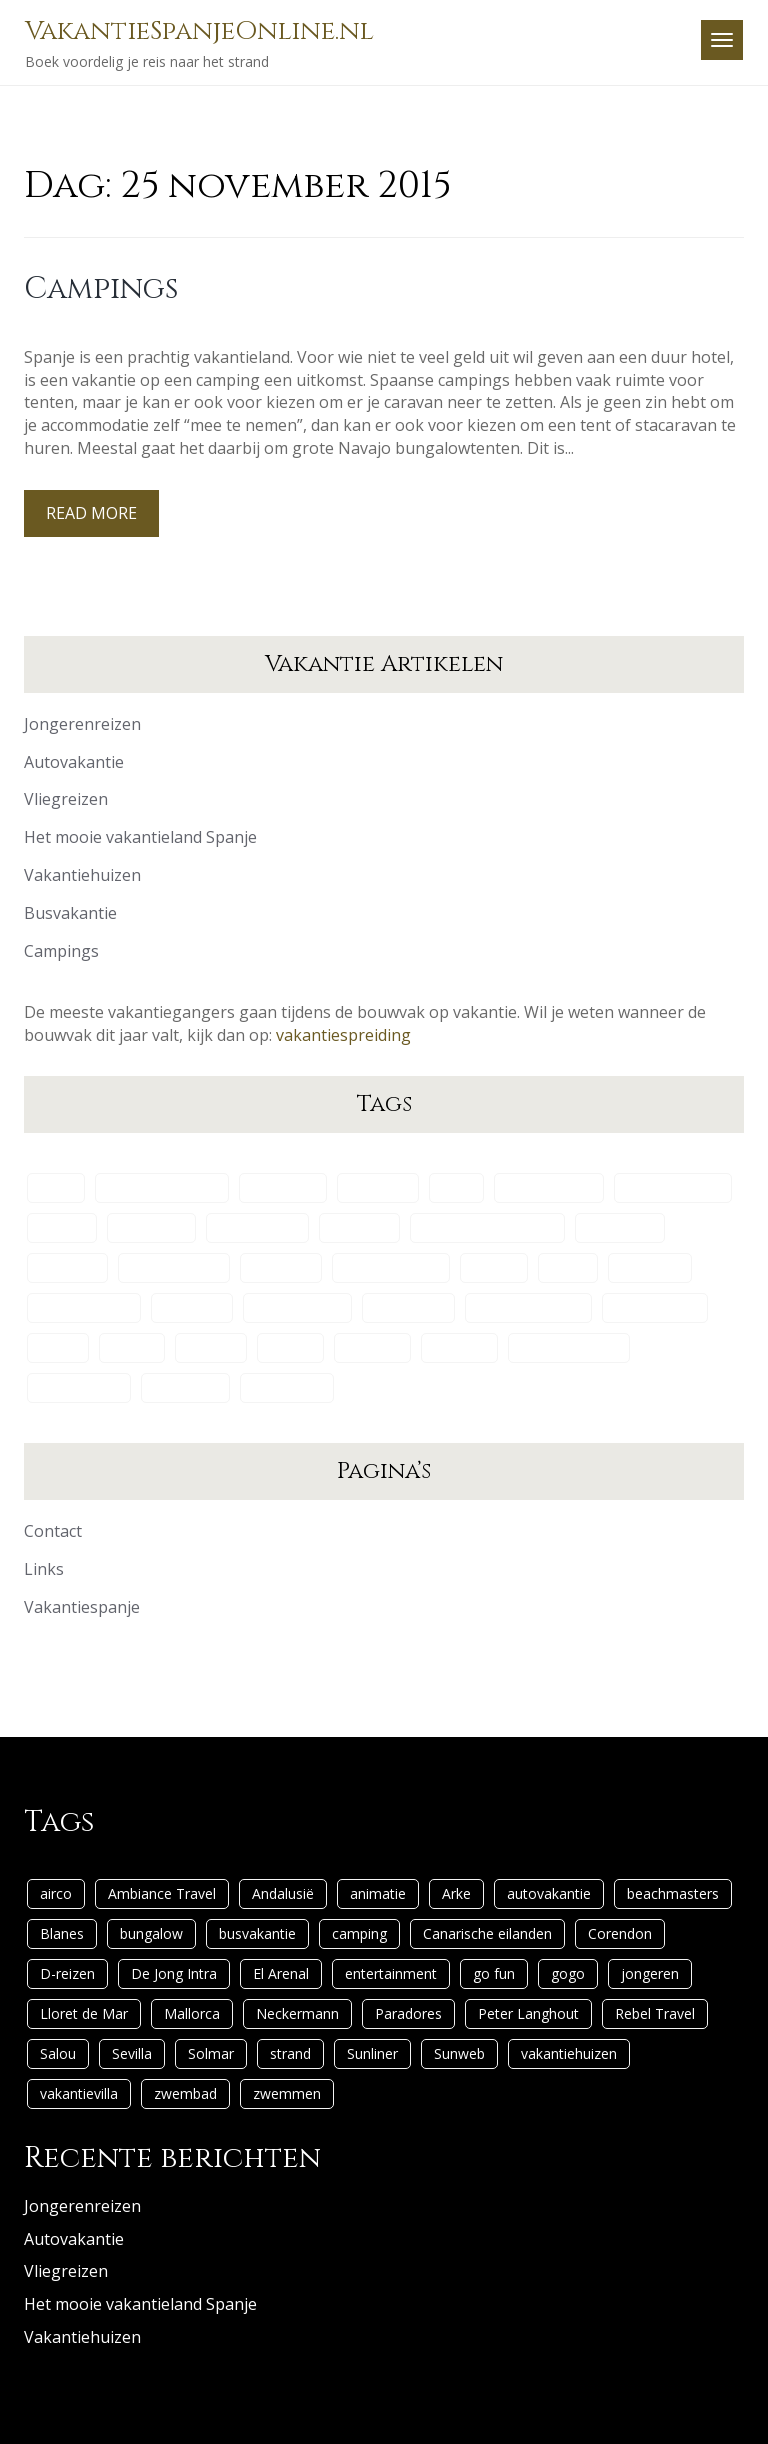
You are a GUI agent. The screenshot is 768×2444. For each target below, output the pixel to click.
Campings (101, 289)
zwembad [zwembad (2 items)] (185, 1387)
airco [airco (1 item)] (56, 1187)
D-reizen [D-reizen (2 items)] (67, 1267)
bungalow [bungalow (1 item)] (151, 1227)
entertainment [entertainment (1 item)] (391, 1267)
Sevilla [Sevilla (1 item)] (132, 1347)
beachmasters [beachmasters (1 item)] (673, 1187)
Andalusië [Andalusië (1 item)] (283, 1187)
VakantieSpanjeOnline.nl (199, 31)
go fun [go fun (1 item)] (494, 1267)
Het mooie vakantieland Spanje (140, 837)
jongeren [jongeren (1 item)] (650, 1267)
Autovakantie (74, 762)
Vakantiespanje (82, 1607)
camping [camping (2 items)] (359, 1227)
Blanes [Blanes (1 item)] (62, 1227)
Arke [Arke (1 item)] (456, 1187)
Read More (91, 513)
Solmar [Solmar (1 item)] (211, 1347)
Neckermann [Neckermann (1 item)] (297, 1307)
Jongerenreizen (82, 724)
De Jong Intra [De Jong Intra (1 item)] (174, 1267)
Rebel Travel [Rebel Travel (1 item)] (655, 1307)
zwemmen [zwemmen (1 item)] (287, 1387)
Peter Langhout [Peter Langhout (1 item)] (528, 1307)
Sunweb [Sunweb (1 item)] (459, 1347)
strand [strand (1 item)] (290, 1347)
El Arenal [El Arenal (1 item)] (281, 1267)
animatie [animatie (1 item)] (378, 1187)
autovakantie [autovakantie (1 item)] (549, 1187)
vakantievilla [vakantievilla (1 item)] (79, 1387)
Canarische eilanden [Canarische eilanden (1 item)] (487, 1227)
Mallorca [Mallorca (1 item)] (192, 1307)
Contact (53, 1531)
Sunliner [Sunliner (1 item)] (372, 1347)
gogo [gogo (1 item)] (568, 1267)
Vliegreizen (66, 799)
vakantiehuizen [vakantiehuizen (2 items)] (569, 1347)
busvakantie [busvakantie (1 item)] (257, 1227)
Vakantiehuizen (82, 875)
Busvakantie (70, 913)
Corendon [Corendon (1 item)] (620, 1227)
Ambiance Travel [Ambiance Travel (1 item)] (162, 1187)
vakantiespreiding (343, 1035)
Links (44, 1569)
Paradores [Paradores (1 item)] (408, 1307)
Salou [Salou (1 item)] (58, 1347)
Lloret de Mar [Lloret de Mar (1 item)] (84, 1307)
